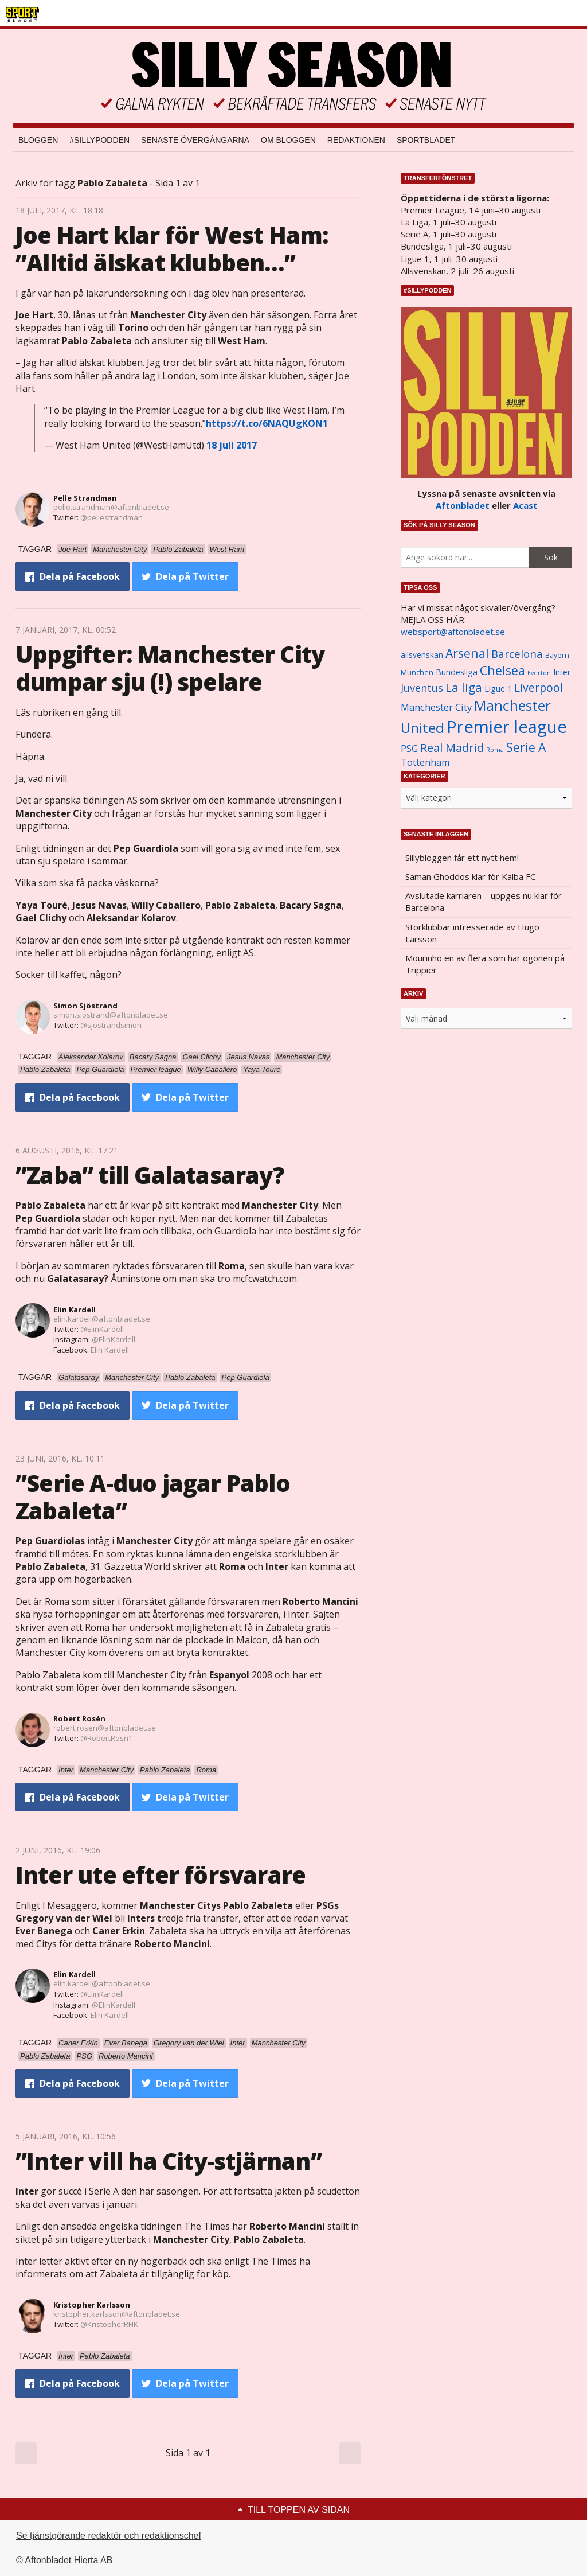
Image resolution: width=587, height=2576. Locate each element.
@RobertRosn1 (106, 1738)
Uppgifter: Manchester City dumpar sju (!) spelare (169, 667)
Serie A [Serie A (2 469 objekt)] (526, 747)
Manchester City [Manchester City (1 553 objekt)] (436, 707)
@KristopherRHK (109, 2324)
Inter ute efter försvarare (160, 1875)
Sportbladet (426, 140)
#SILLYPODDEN (99, 140)
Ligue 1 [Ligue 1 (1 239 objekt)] (498, 688)
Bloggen (38, 140)
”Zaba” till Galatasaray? (149, 1175)
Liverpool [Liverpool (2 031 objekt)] (538, 687)
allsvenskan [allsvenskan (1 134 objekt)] (422, 655)
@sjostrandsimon (111, 1025)
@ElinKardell (102, 1329)
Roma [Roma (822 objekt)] (495, 750)
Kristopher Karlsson (91, 2305)
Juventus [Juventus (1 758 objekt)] (422, 688)
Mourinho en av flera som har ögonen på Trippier (485, 964)
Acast (525, 505)
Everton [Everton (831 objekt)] (539, 673)
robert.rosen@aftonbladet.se (104, 1727)
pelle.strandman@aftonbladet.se (111, 507)
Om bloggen (288, 140)
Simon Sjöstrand (85, 1005)
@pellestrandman (111, 517)
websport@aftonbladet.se (453, 631)
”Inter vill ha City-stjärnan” (168, 2161)
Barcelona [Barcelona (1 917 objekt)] (517, 653)
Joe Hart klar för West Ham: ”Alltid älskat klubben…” (171, 248)
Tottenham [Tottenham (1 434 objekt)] (425, 762)
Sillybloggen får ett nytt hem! (462, 857)
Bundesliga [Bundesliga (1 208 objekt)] (457, 672)
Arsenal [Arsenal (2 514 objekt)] (467, 653)
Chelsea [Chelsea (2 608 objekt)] (502, 670)
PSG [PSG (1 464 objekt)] (409, 748)
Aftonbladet (463, 505)
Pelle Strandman (85, 498)
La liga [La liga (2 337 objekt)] (463, 687)
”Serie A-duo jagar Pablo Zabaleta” (152, 1496)
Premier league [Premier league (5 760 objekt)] (507, 726)
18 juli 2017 (231, 445)
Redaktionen (356, 140)
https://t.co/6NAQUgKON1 (267, 423)
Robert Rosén (79, 1718)
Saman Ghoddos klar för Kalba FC (470, 876)
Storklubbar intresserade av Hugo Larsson (472, 933)
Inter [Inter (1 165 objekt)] (561, 672)
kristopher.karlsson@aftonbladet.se (116, 2314)
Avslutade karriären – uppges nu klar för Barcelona (483, 901)
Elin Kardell (74, 1309)
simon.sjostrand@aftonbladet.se (110, 1015)
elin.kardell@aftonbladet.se (101, 1319)
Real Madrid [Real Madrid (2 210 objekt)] (452, 747)
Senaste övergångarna (195, 140)
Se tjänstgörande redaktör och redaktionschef (108, 2535)
